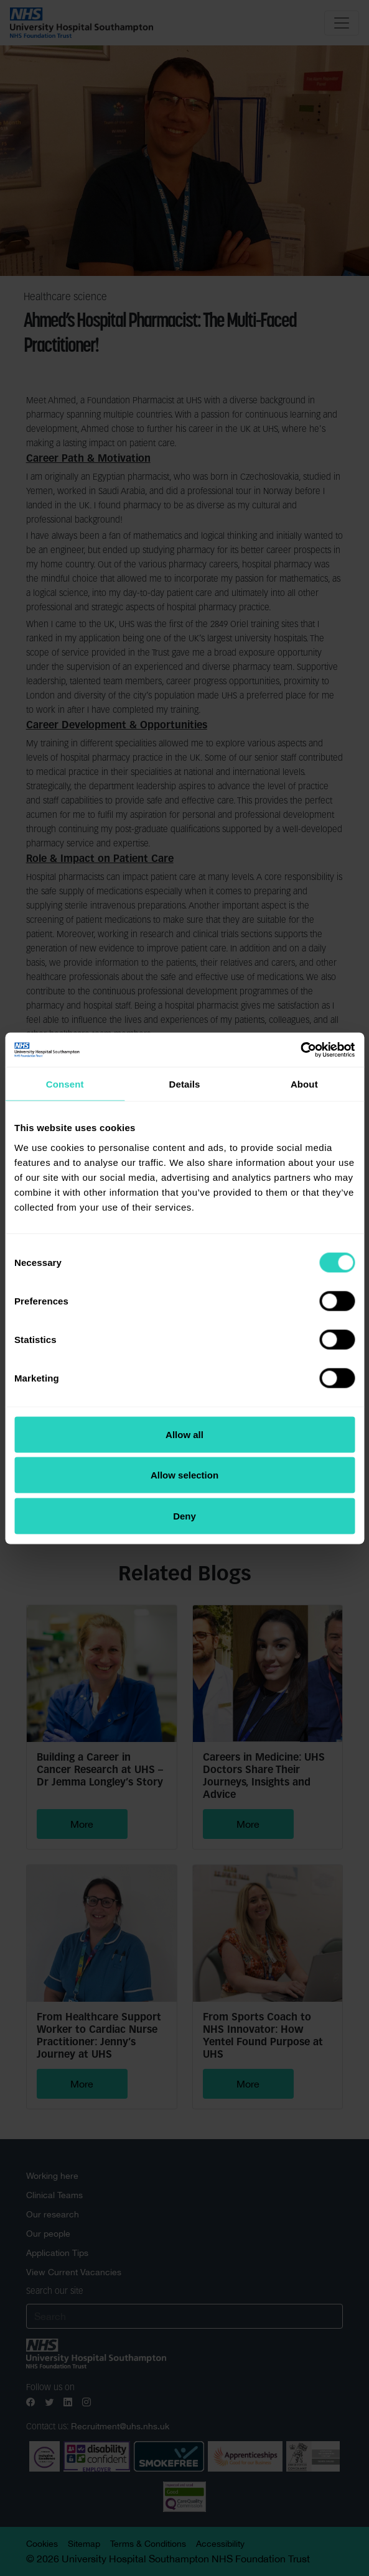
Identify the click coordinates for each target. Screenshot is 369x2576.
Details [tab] (184, 1084)
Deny (184, 1515)
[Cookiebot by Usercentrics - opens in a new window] (300, 1050)
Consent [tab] (65, 1084)
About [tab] (304, 1084)
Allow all (184, 1434)
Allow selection (184, 1475)
